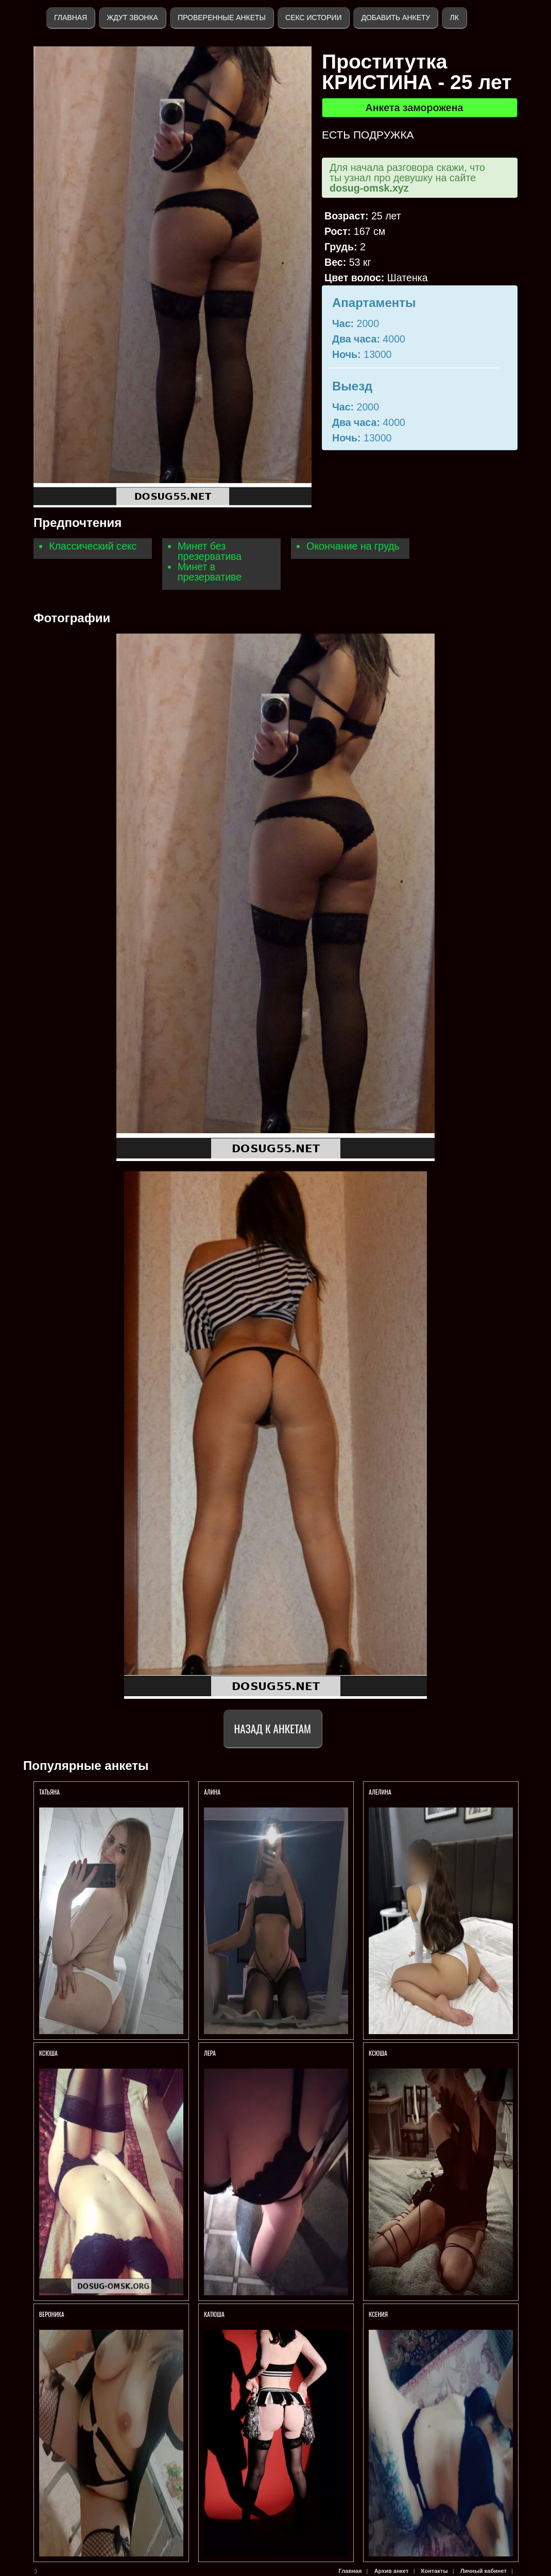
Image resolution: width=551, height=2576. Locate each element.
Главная (70, 17)
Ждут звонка (132, 17)
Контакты (434, 2571)
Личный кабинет (483, 2571)
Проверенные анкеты (222, 17)
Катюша (214, 2314)
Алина (213, 1791)
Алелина (380, 1791)
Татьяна (50, 1791)
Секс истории (313, 17)
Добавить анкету (395, 17)
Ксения (379, 2314)
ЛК (454, 17)
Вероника (51, 2314)
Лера (210, 2053)
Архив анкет (391, 2571)
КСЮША (48, 2053)
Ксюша (378, 2053)
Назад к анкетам (272, 1728)
